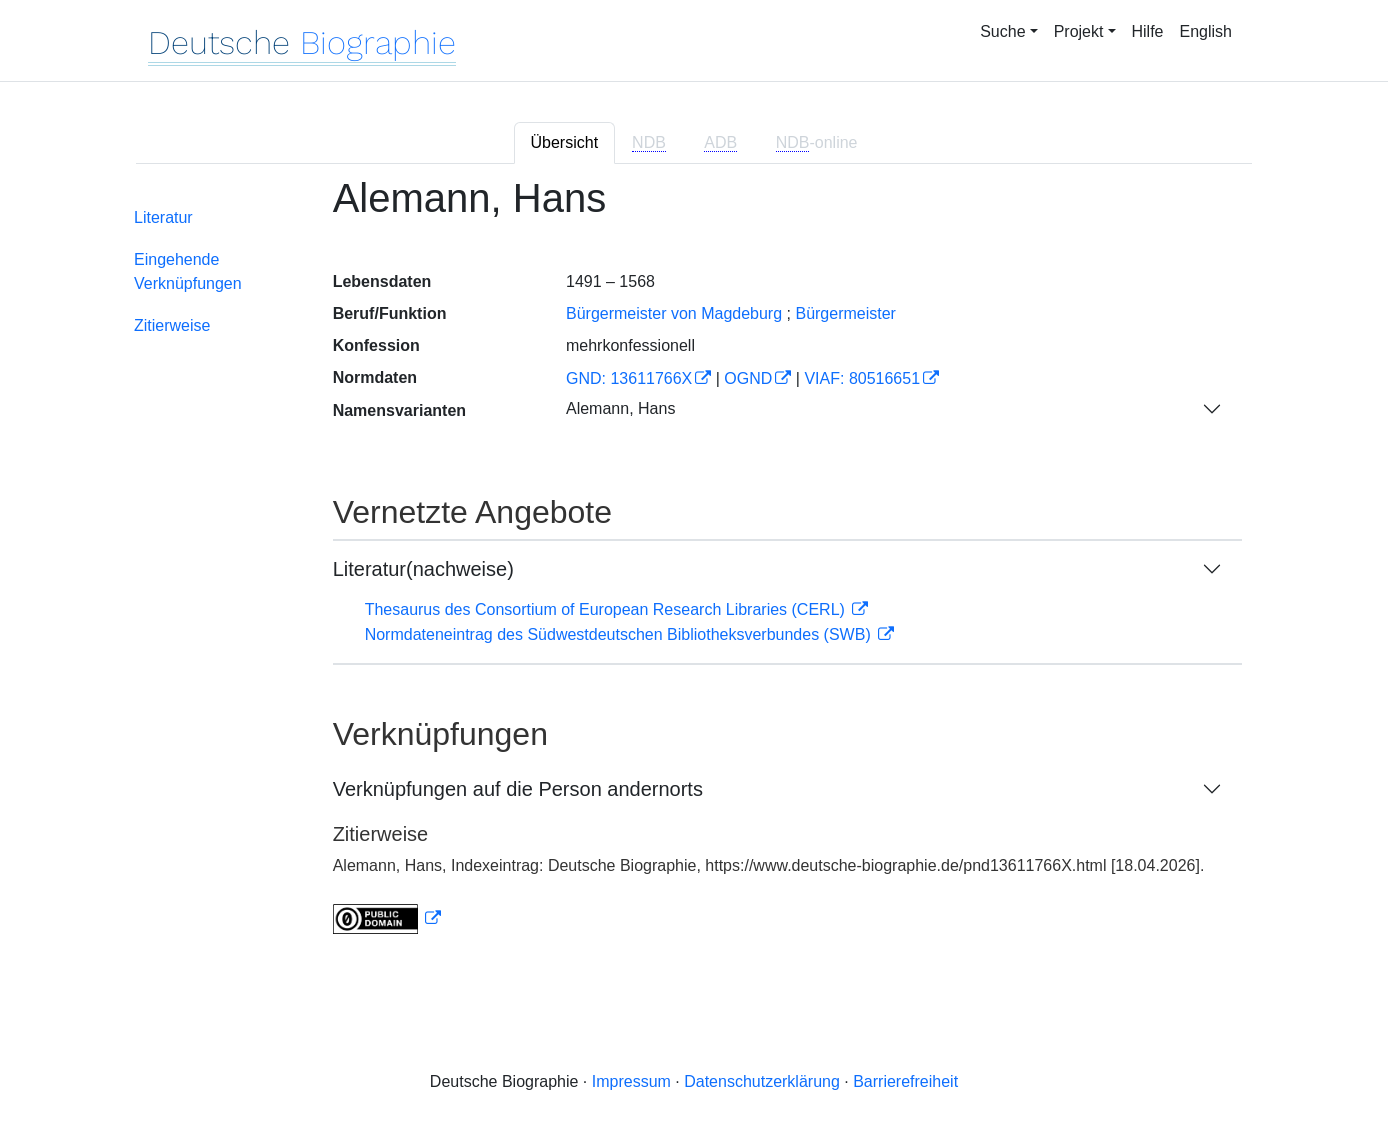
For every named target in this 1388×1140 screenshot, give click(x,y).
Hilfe (1148, 31)
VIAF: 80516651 (862, 378)
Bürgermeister (845, 313)
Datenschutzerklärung (762, 1081)
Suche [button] (1002, 31)
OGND (748, 378)
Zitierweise (172, 325)
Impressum (631, 1081)
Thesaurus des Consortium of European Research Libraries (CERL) (607, 609)
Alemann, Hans (620, 408)
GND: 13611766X (629, 378)
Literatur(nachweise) (423, 569)
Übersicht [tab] (565, 142)
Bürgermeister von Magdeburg (674, 313)
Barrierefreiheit (905, 1081)
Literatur (163, 217)
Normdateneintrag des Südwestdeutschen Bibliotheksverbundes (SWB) (620, 634)
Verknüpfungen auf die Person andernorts (518, 789)
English (1206, 31)
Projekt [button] (1079, 31)
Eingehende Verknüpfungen (188, 271)
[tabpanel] (694, 567)
